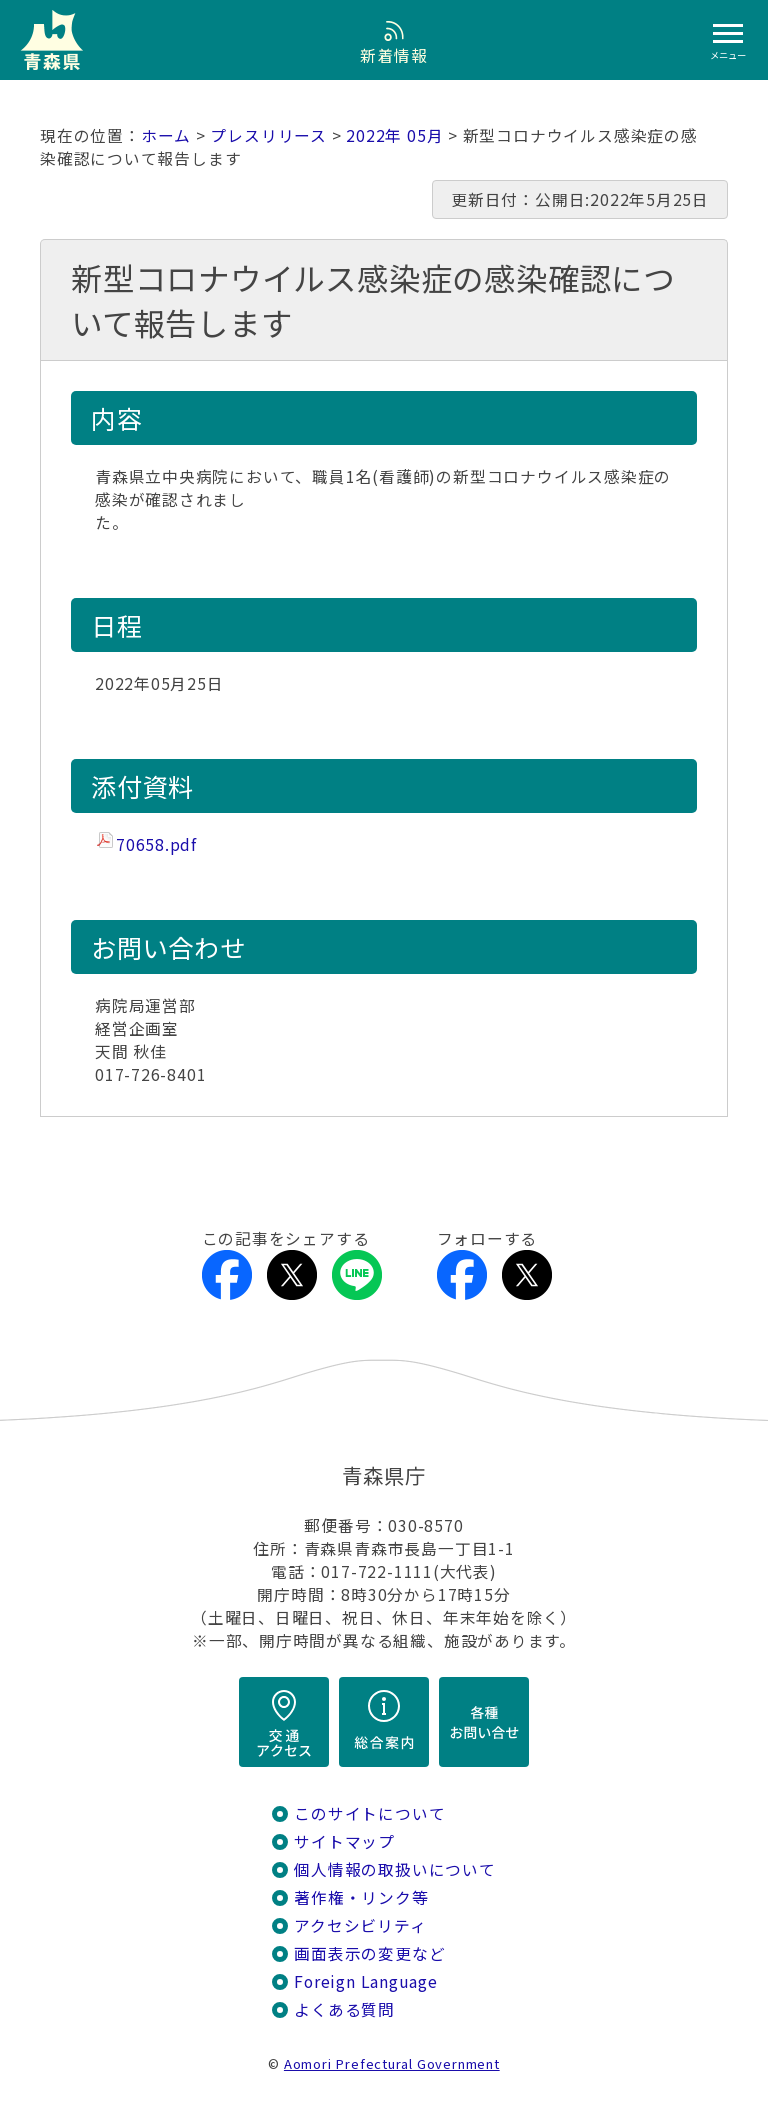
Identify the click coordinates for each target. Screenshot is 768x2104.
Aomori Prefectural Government (392, 2063)
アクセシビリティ (360, 1925)
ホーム (166, 135)
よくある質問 (344, 2009)
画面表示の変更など (369, 1953)
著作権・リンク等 (361, 1897)
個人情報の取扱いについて (394, 1869)
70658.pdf (156, 844)
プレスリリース (268, 135)
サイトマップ (344, 1841)
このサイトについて (369, 1813)
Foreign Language (366, 1981)
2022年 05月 (394, 135)
